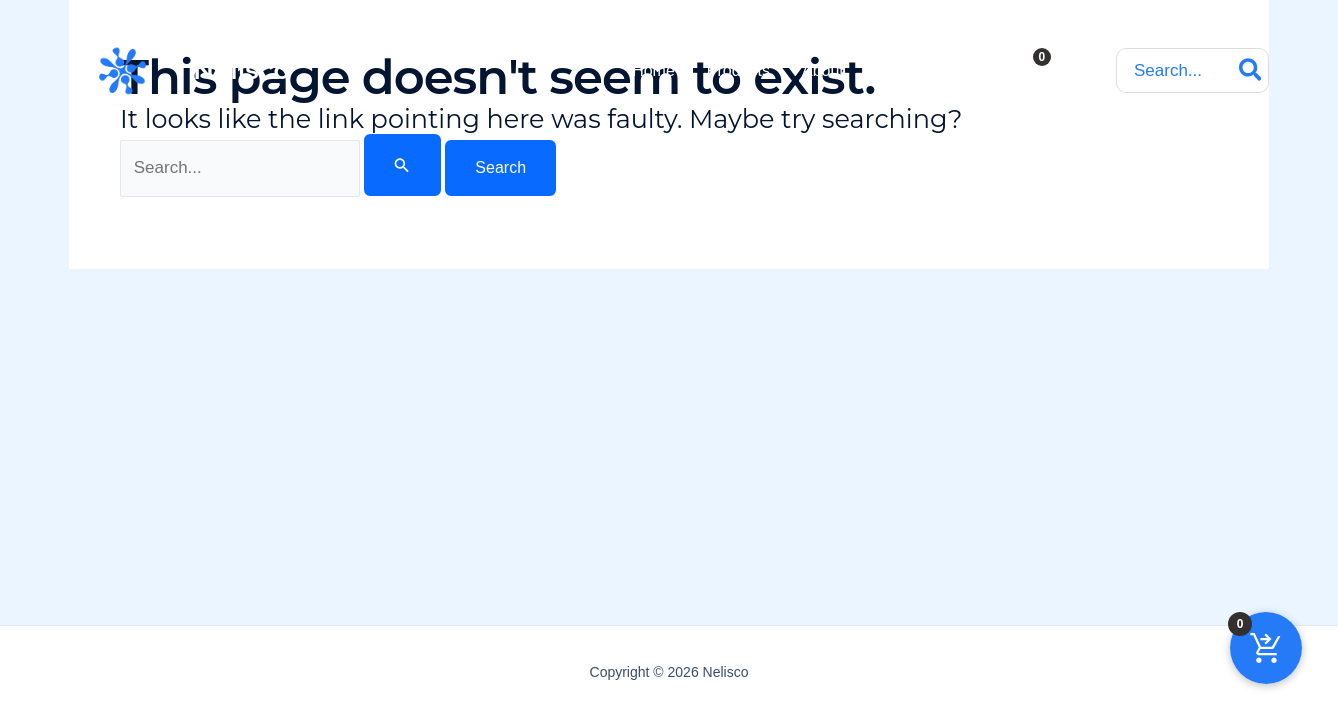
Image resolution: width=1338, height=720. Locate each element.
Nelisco (241, 70)
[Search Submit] (402, 165)
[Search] (1251, 70)
